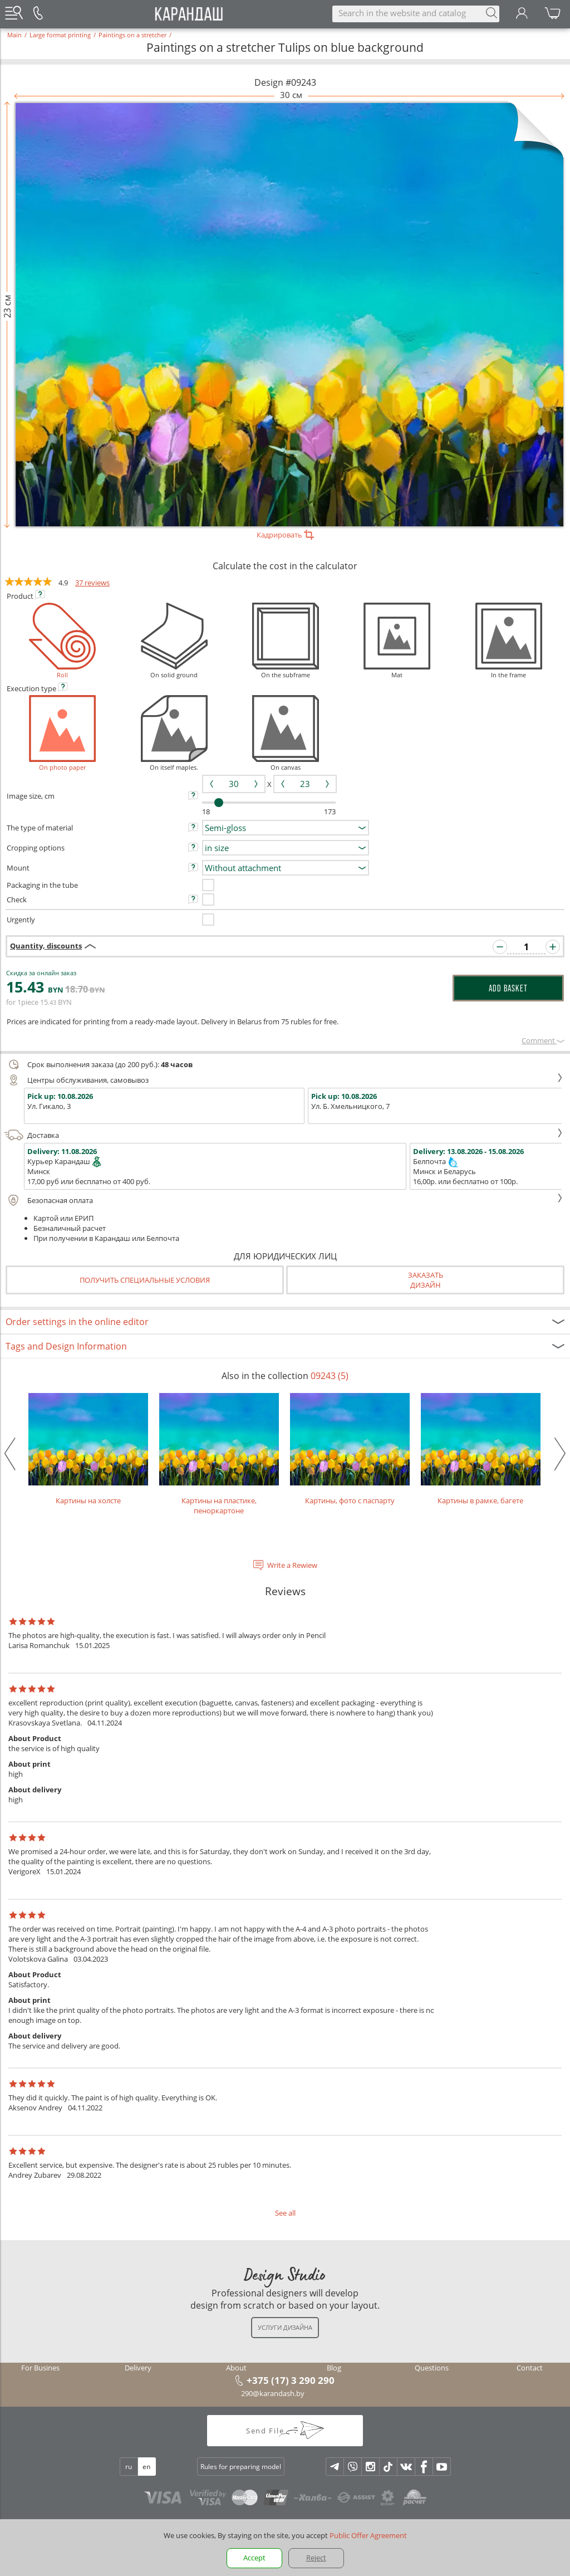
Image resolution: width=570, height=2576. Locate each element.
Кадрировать (285, 535)
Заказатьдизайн (425, 1280)
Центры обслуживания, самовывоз (284, 1080)
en (146, 2466)
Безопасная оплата (284, 1200)
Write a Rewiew (292, 1565)
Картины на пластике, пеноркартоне (219, 1454)
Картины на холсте (88, 1449)
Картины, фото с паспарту (350, 1449)
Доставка (284, 1135)
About (236, 2368)
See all (285, 2213)
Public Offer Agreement (368, 2535)
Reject (316, 2558)
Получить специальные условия (145, 1280)
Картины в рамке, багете (480, 1449)
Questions (432, 2368)
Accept (254, 2558)
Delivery (138, 2368)
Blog (334, 2368)
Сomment (543, 1040)
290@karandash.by (272, 2393)
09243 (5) (329, 1376)
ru (128, 2466)
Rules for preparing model (240, 2466)
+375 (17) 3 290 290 (291, 2380)
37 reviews (92, 583)
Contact (530, 2368)
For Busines (40, 2368)
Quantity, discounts (46, 946)
